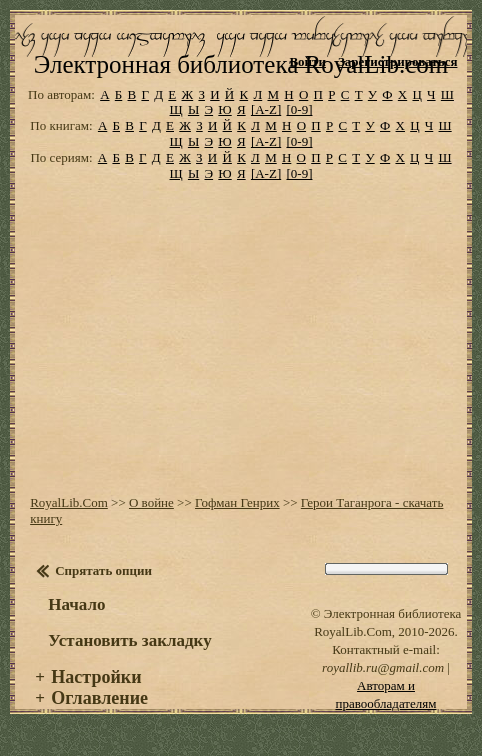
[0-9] (299, 109)
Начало (76, 604)
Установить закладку (130, 640)
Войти (307, 61)
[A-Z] (266, 109)
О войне (151, 502)
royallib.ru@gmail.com (383, 667)
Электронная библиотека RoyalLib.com (241, 64)
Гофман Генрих (237, 502)
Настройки (96, 677)
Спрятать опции (103, 570)
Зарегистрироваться (397, 61)
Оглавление (99, 698)
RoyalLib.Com (69, 502)
